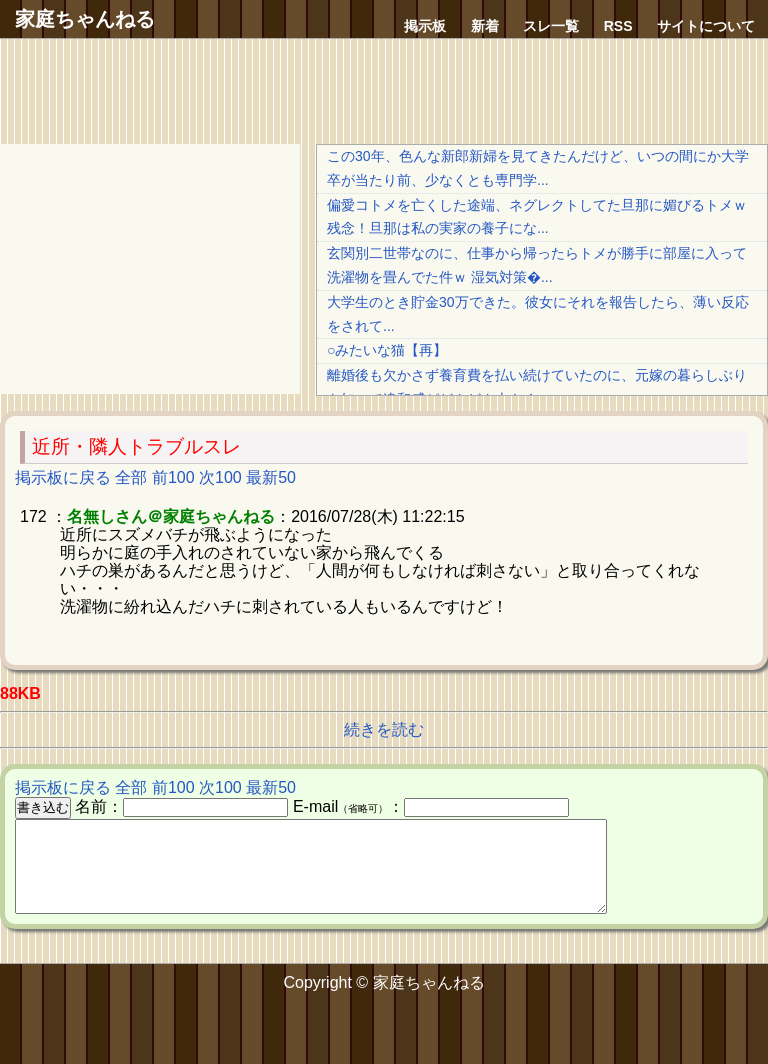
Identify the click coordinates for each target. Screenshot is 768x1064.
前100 (173, 477)
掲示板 (425, 26)
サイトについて (706, 26)
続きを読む (384, 729)
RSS (618, 26)
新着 (485, 26)
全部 (131, 477)
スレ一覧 (551, 26)
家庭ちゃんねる (85, 19)
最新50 (271, 477)
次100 (220, 477)
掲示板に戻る (63, 477)
